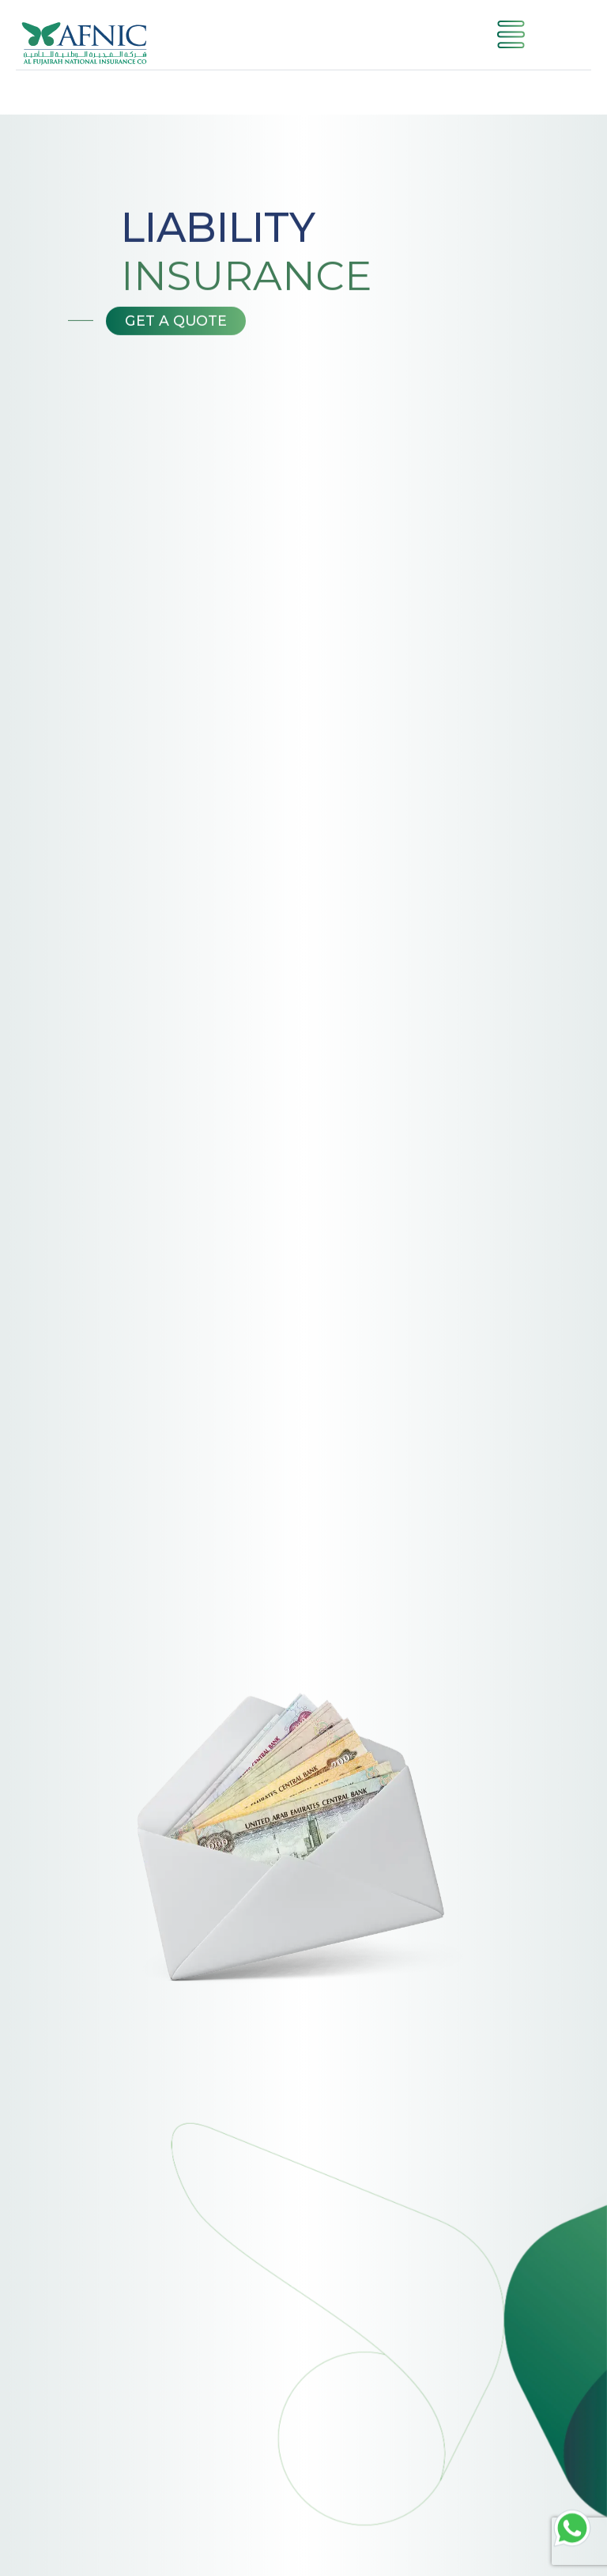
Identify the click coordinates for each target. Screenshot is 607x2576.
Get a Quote (176, 322)
